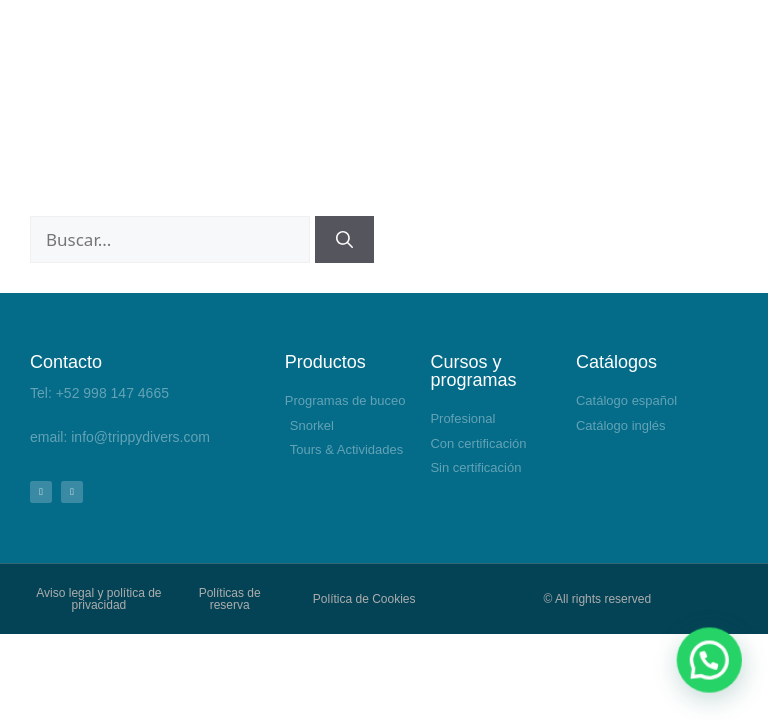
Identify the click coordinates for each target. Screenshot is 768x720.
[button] (718, 684)
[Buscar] (344, 240)
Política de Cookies (364, 599)
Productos (325, 362)
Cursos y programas (473, 371)
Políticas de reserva (230, 599)
